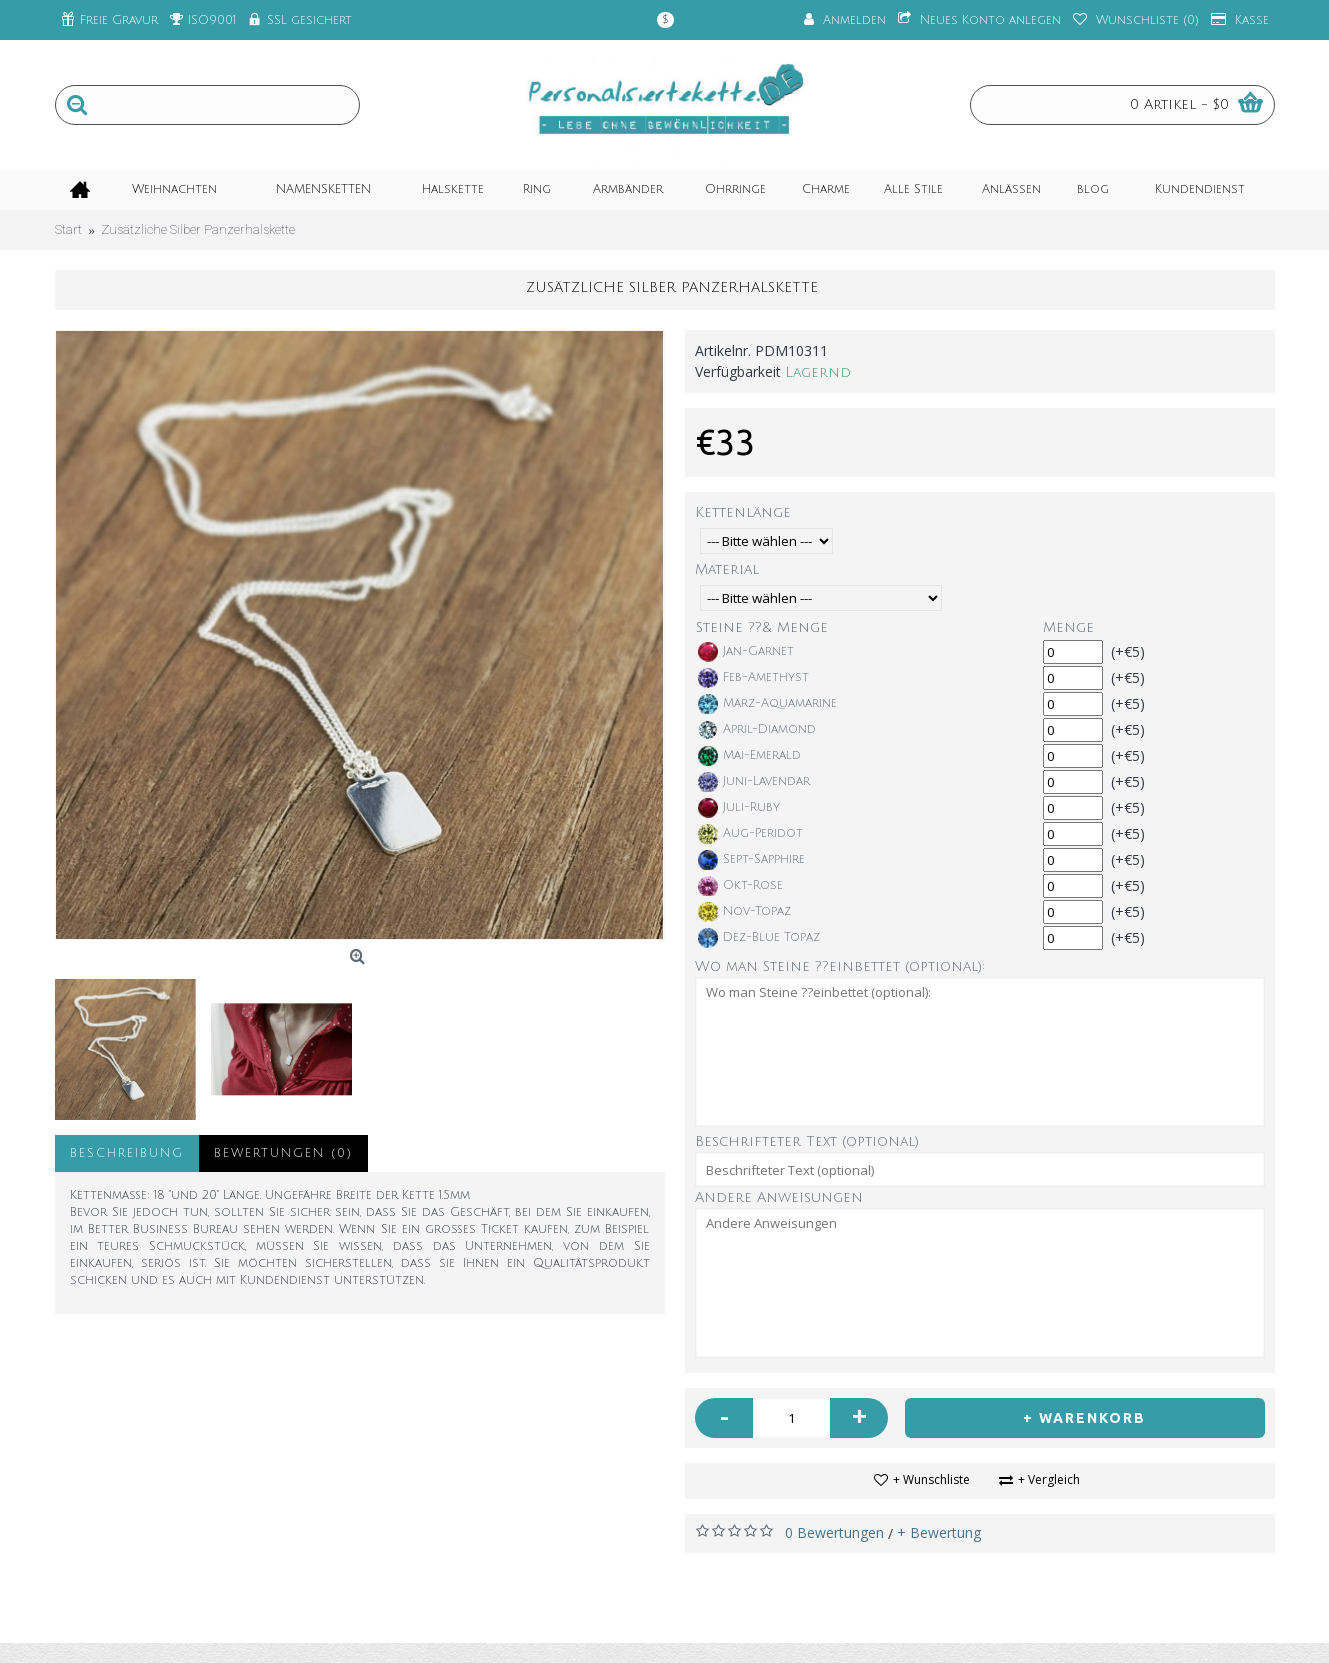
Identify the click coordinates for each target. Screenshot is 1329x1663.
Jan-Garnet (746, 652)
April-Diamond (757, 730)
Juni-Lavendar (754, 782)
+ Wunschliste (931, 1479)
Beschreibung (127, 1153)
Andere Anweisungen (779, 1197)
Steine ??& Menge (762, 627)
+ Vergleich (1049, 1479)
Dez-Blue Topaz (759, 938)
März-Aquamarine (767, 704)
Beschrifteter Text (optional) (807, 1141)
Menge (1068, 627)
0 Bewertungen (834, 1532)
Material (727, 569)
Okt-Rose (740, 886)
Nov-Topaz (744, 912)
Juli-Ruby (739, 808)
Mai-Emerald (749, 756)
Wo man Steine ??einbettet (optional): (840, 966)
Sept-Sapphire (751, 860)
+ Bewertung (939, 1532)
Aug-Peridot (750, 834)
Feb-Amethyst (753, 678)
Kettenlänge (743, 512)
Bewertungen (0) (283, 1153)
